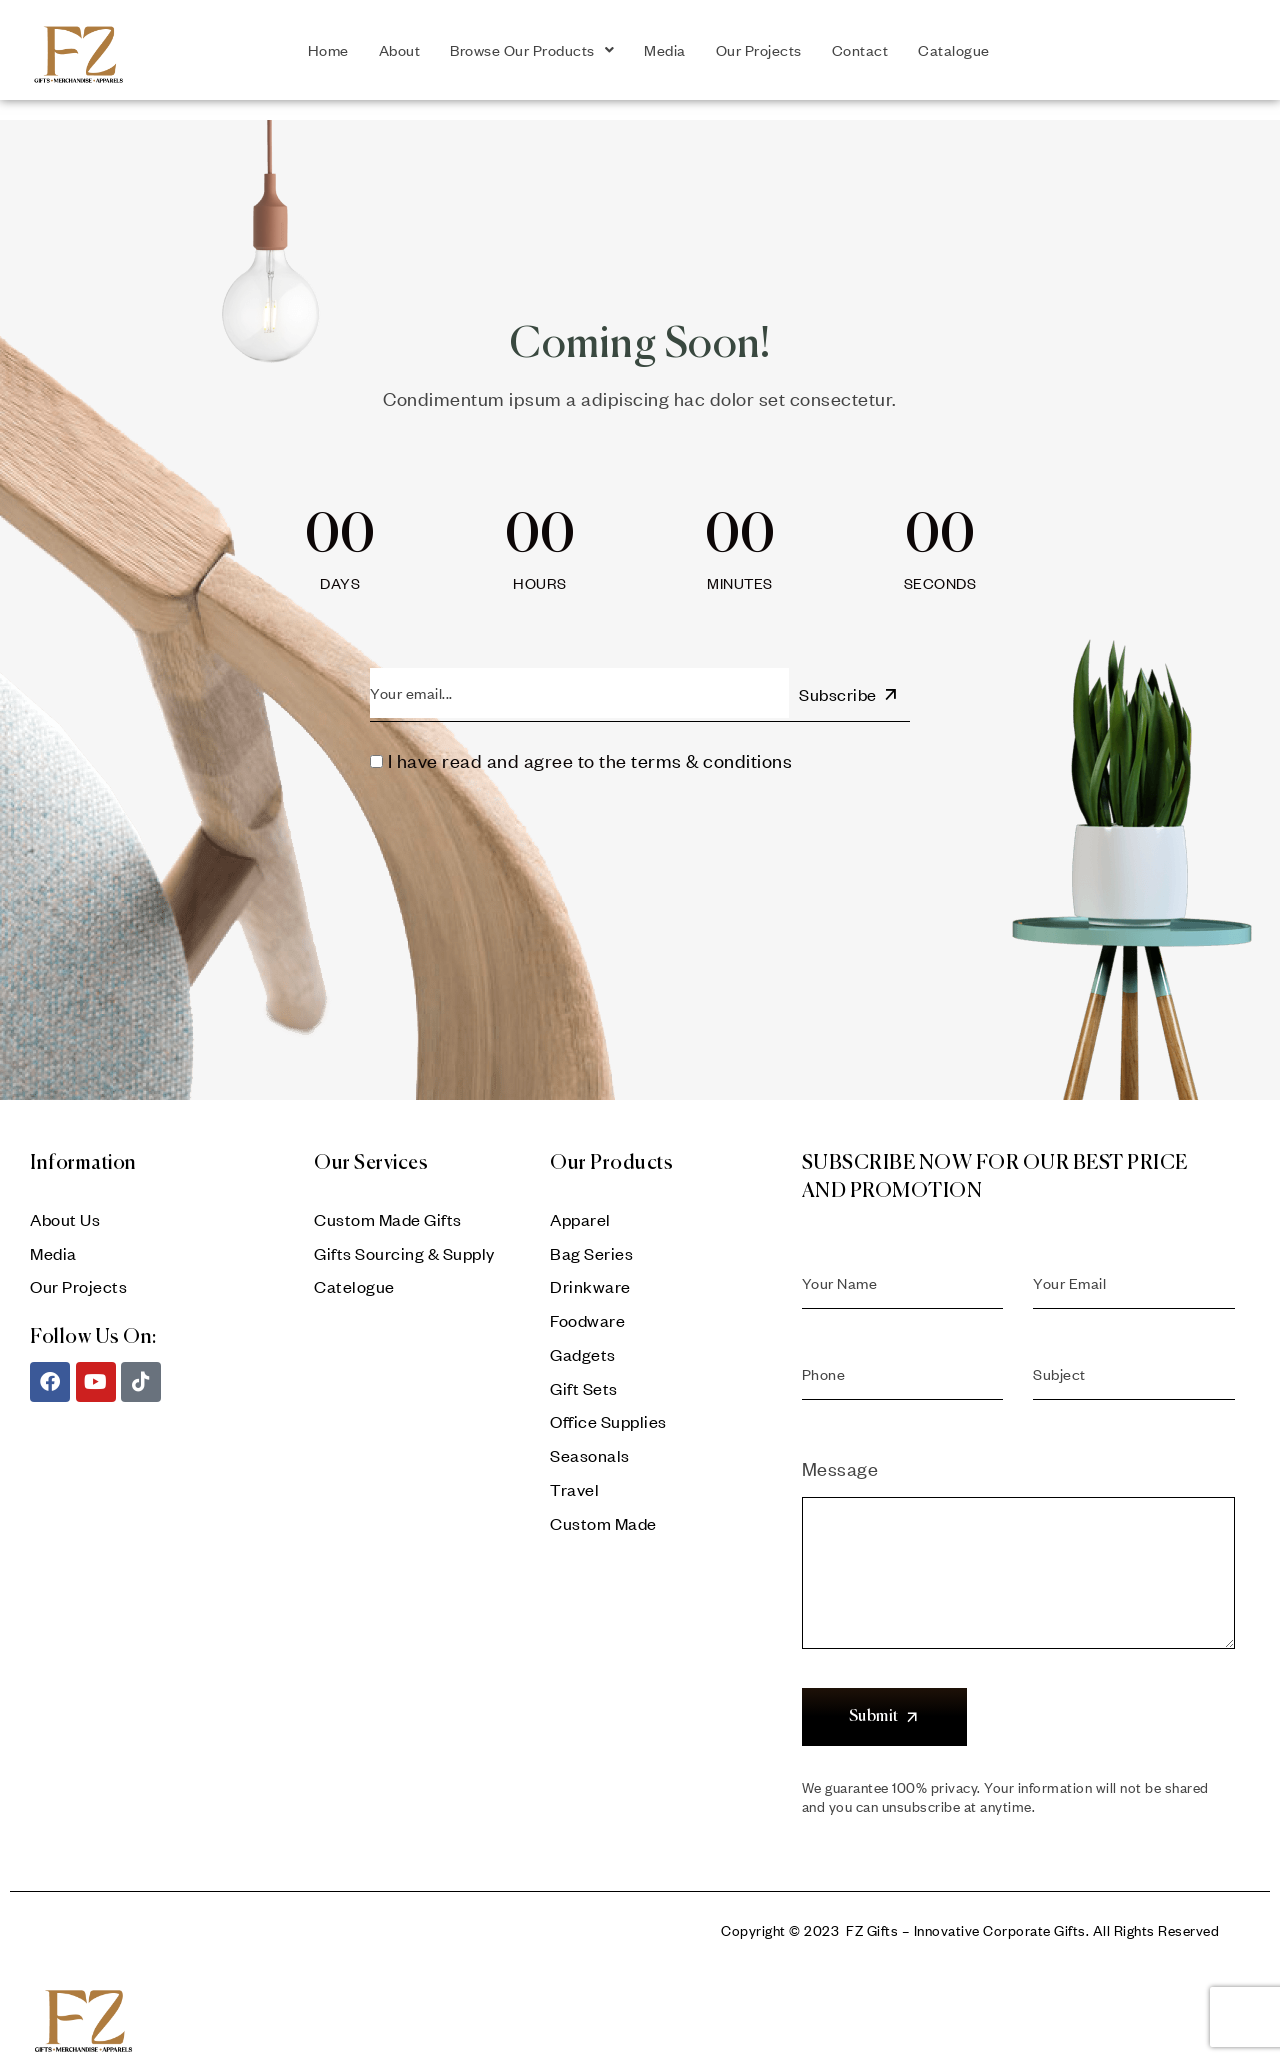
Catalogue (954, 50)
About (400, 50)
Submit (885, 1717)
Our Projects (759, 50)
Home (328, 50)
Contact (860, 50)
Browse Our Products (532, 50)
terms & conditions (711, 760)
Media (665, 50)
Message (1018, 1487)
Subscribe (849, 694)
